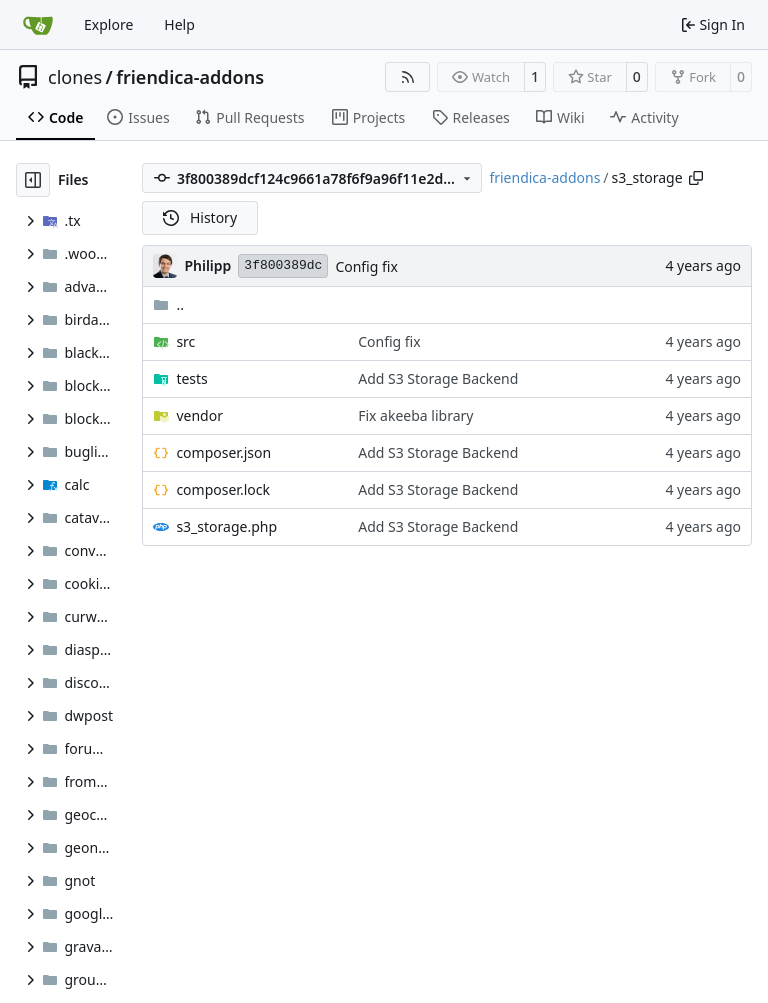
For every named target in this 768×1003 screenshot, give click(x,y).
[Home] (38, 25)
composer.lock (223, 489)
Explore (108, 24)
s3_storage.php (226, 526)
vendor (199, 415)
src (185, 341)
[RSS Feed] (408, 77)
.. (168, 304)
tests (191, 378)
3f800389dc (283, 265)
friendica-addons (190, 77)
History (200, 217)
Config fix (366, 266)
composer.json (223, 452)
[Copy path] (696, 178)
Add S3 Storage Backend (438, 378)
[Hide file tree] (33, 180)
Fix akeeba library (415, 415)
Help (179, 24)
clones (75, 77)
